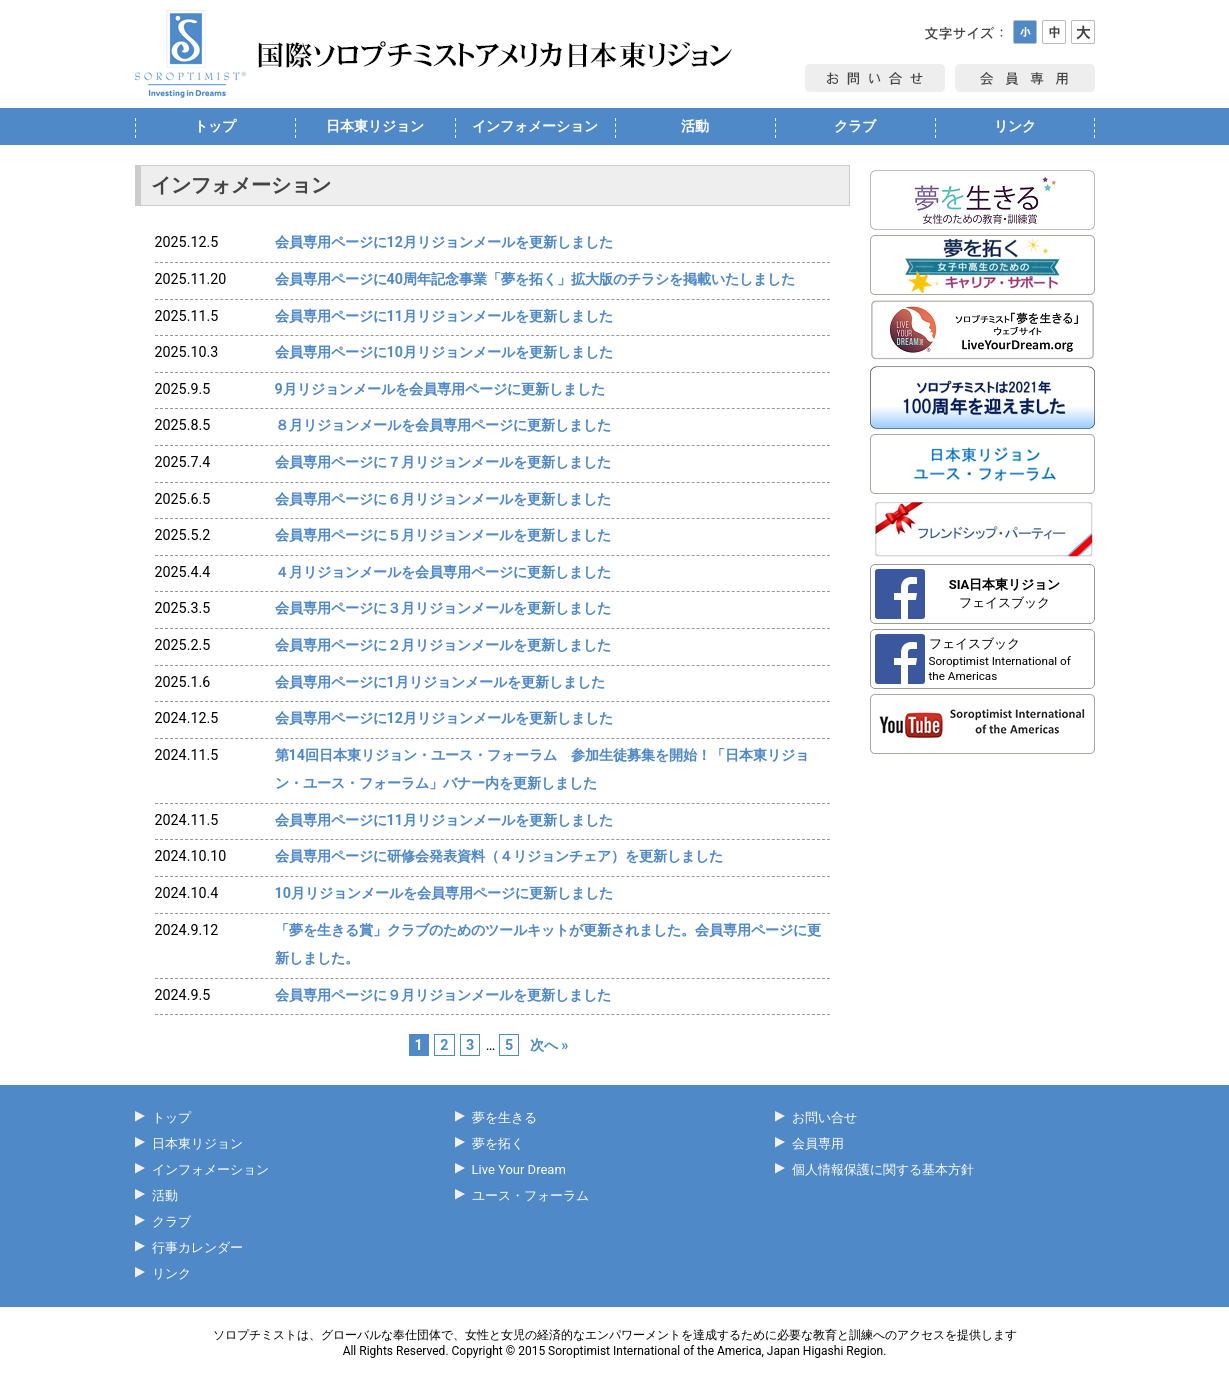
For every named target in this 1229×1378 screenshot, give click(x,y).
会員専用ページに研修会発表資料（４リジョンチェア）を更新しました (499, 856)
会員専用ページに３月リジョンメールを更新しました (443, 608)
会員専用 (818, 1143)
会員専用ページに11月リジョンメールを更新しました (444, 316)
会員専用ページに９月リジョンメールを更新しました (443, 995)
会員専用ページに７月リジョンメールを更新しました (443, 462)
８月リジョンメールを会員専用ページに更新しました (443, 425)
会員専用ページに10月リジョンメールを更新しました (444, 352)
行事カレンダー (197, 1247)
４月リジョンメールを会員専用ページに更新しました (443, 572)
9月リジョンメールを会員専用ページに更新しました (440, 389)
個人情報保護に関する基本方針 (883, 1169)
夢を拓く (498, 1143)
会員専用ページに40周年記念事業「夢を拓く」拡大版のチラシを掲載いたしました (535, 279)
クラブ (855, 126)
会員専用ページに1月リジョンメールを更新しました (440, 682)
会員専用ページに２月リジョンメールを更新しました (443, 645)
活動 (695, 126)
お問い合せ (824, 1117)
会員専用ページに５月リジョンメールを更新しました (443, 535)
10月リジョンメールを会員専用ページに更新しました (444, 893)
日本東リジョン (375, 126)
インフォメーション (535, 126)
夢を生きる (504, 1117)
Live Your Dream (519, 1169)
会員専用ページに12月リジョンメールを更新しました (444, 242)
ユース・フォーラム (530, 1195)
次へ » (549, 1045)
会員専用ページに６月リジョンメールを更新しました (443, 499)
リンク (1015, 126)
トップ (215, 126)
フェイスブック (1005, 593)
